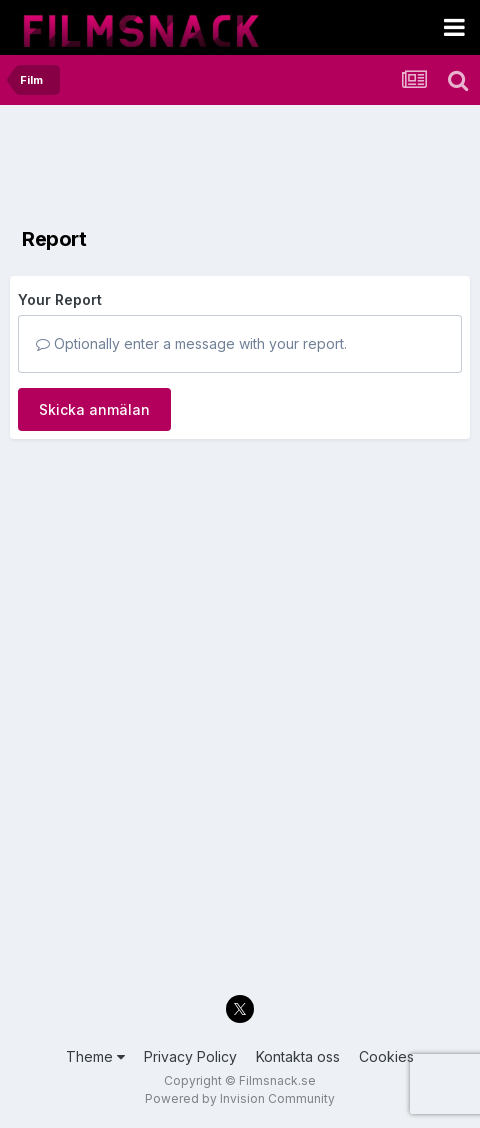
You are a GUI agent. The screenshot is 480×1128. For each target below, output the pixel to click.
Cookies (386, 1056)
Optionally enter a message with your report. (191, 343)
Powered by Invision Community (240, 1098)
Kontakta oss (298, 1056)
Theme (95, 1056)
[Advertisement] (170, 165)
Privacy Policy (190, 1056)
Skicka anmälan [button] (94, 409)
